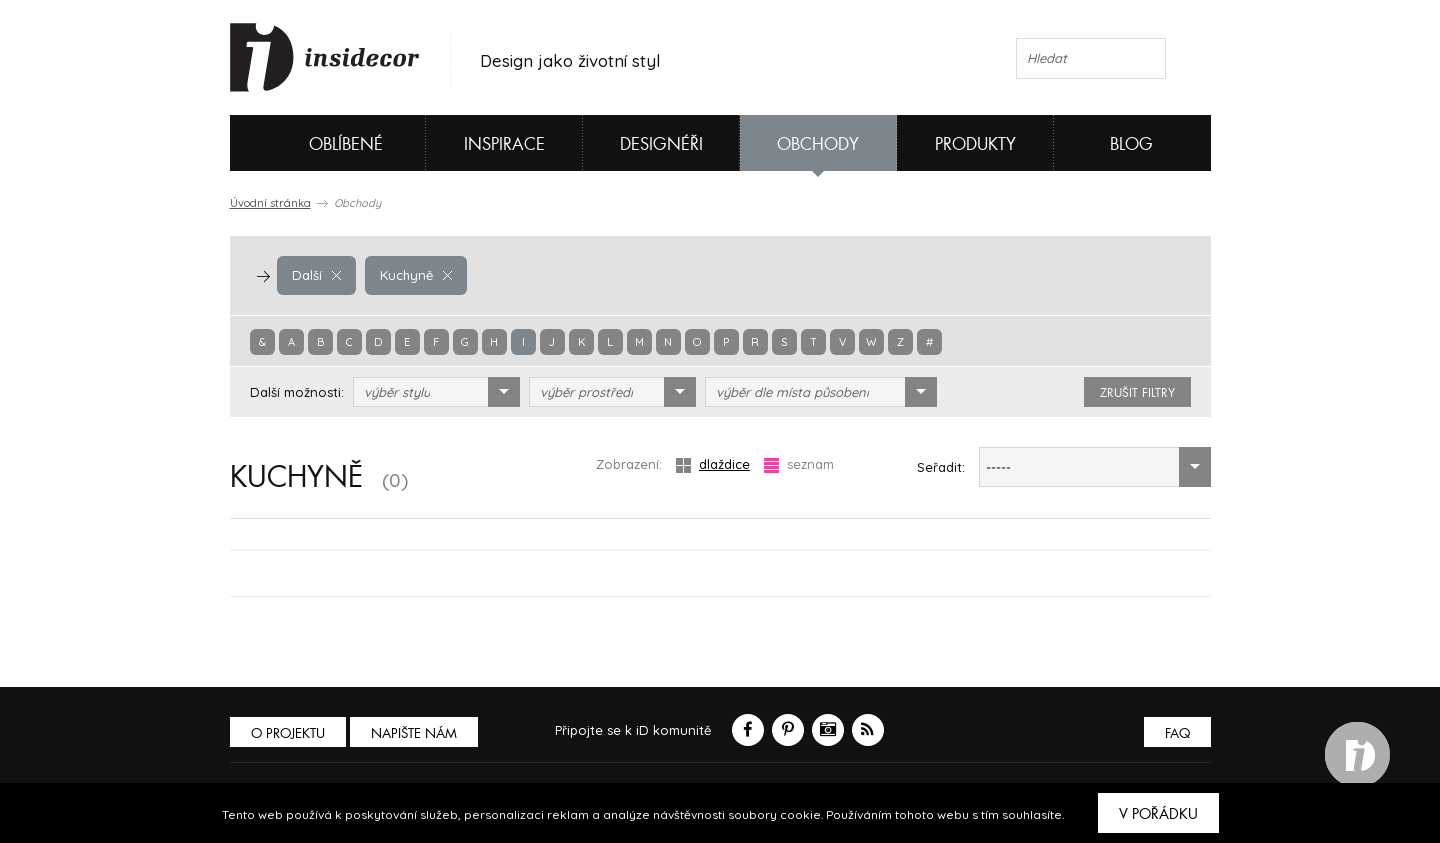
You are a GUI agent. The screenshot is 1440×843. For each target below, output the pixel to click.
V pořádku (1158, 814)
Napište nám (414, 733)
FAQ (1177, 733)
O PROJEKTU (288, 733)
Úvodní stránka (270, 203)
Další (316, 275)
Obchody (818, 144)
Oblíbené (312, 143)
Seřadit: (941, 467)
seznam (799, 464)
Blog (1131, 144)
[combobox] (436, 392)
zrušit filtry (1137, 393)
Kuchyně (416, 275)
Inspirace (504, 144)
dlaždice (713, 464)
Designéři (661, 144)
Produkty (975, 144)
